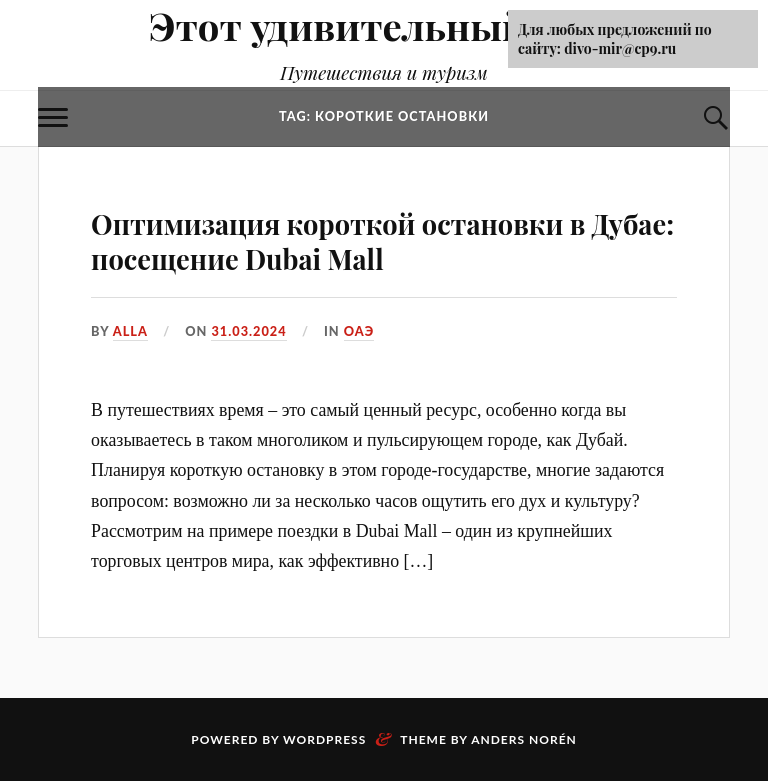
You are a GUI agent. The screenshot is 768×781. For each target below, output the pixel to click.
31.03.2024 (248, 331)
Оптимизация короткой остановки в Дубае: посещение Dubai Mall (382, 241)
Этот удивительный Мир (384, 25)
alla (130, 331)
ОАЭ (359, 331)
